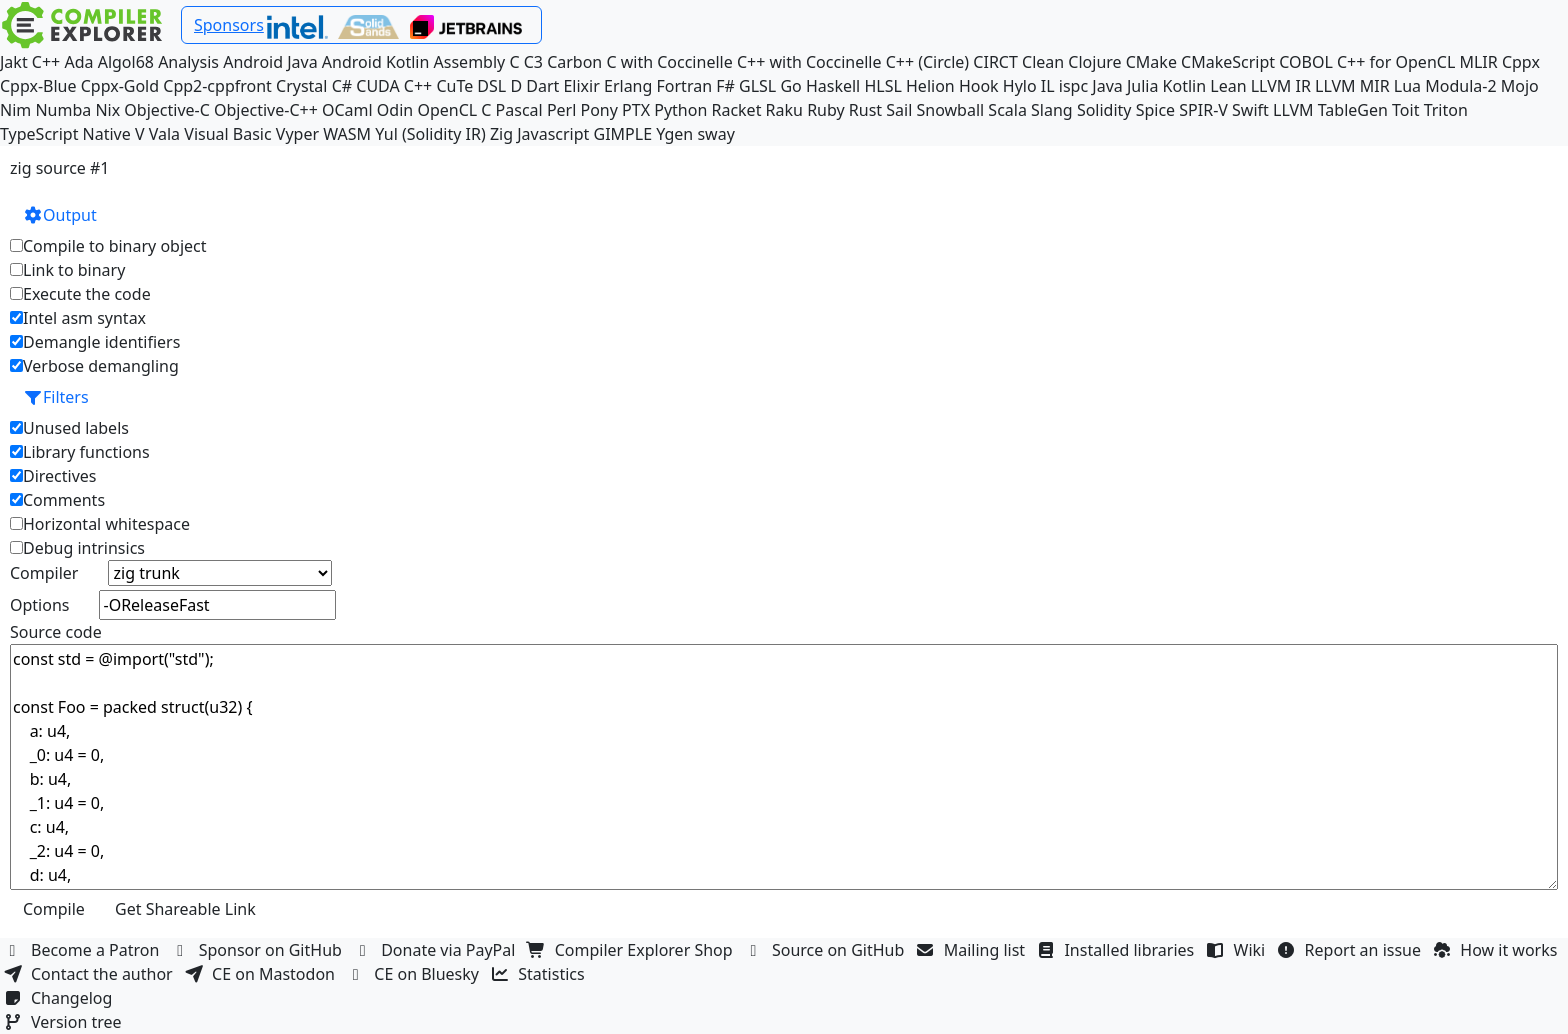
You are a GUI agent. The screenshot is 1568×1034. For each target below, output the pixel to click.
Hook (979, 86)
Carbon (574, 62)
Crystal (301, 86)
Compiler (44, 573)
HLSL (882, 86)
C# (342, 86)
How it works (1497, 950)
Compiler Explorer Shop (632, 950)
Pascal (519, 110)
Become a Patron (84, 950)
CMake (1151, 62)
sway (715, 134)
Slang (1052, 110)
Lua (1407, 86)
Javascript (553, 134)
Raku (784, 110)
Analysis (188, 62)
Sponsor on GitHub (259, 950)
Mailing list (973, 950)
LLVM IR (1281, 86)
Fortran (685, 86)
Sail (899, 110)
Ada (78, 62)
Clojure (1094, 62)
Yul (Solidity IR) (430, 134)
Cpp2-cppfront (217, 86)
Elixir (581, 86)
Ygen (674, 134)
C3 (533, 62)
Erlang (628, 86)
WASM (347, 134)
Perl (561, 110)
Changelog (60, 998)
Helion (930, 86)
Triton (1446, 110)
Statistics (540, 974)
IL (1048, 86)
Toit (1405, 110)
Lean (1228, 86)
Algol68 (126, 62)
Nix (107, 110)
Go (790, 86)
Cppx (1521, 62)
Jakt (14, 62)
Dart (542, 86)
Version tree (65, 1022)
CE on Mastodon (262, 974)
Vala (164, 134)
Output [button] (60, 215)
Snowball (951, 110)
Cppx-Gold (120, 86)
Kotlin (1185, 86)
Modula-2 (1460, 86)
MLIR (1478, 62)
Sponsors (229, 25)
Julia (1143, 86)
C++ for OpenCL (1396, 62)
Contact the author (90, 974)
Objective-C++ (266, 110)
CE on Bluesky (415, 974)
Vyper (297, 134)
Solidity (1104, 110)
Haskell (833, 86)
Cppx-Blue (38, 86)
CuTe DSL (471, 86)
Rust (865, 110)
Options (39, 605)
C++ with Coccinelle (809, 62)
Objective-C (167, 110)
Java (1107, 86)
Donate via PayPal (437, 950)
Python (680, 110)
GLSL (757, 86)
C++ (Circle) (928, 62)
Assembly (470, 62)
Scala (1007, 110)
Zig (501, 134)
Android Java (270, 62)
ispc (1073, 86)
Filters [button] (56, 397)
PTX (636, 110)
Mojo (1520, 86)
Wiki (1238, 950)
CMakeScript (1228, 62)
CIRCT (995, 62)
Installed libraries (1117, 950)
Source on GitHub (827, 950)
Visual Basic (227, 134)
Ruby (826, 110)
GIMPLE (623, 134)
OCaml (347, 110)
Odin (395, 110)
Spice (1155, 110)
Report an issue (1352, 950)
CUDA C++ (394, 86)
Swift (1250, 110)
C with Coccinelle (669, 62)
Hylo (1020, 86)
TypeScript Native (65, 134)
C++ (46, 62)
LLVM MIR (1352, 86)
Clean (1043, 62)
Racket (736, 110)
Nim (15, 110)
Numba (63, 110)
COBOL (1306, 62)
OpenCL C (454, 110)
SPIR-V (1203, 110)
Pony (599, 110)
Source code (56, 632)
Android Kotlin (376, 62)
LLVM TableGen (1330, 110)
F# (725, 86)
